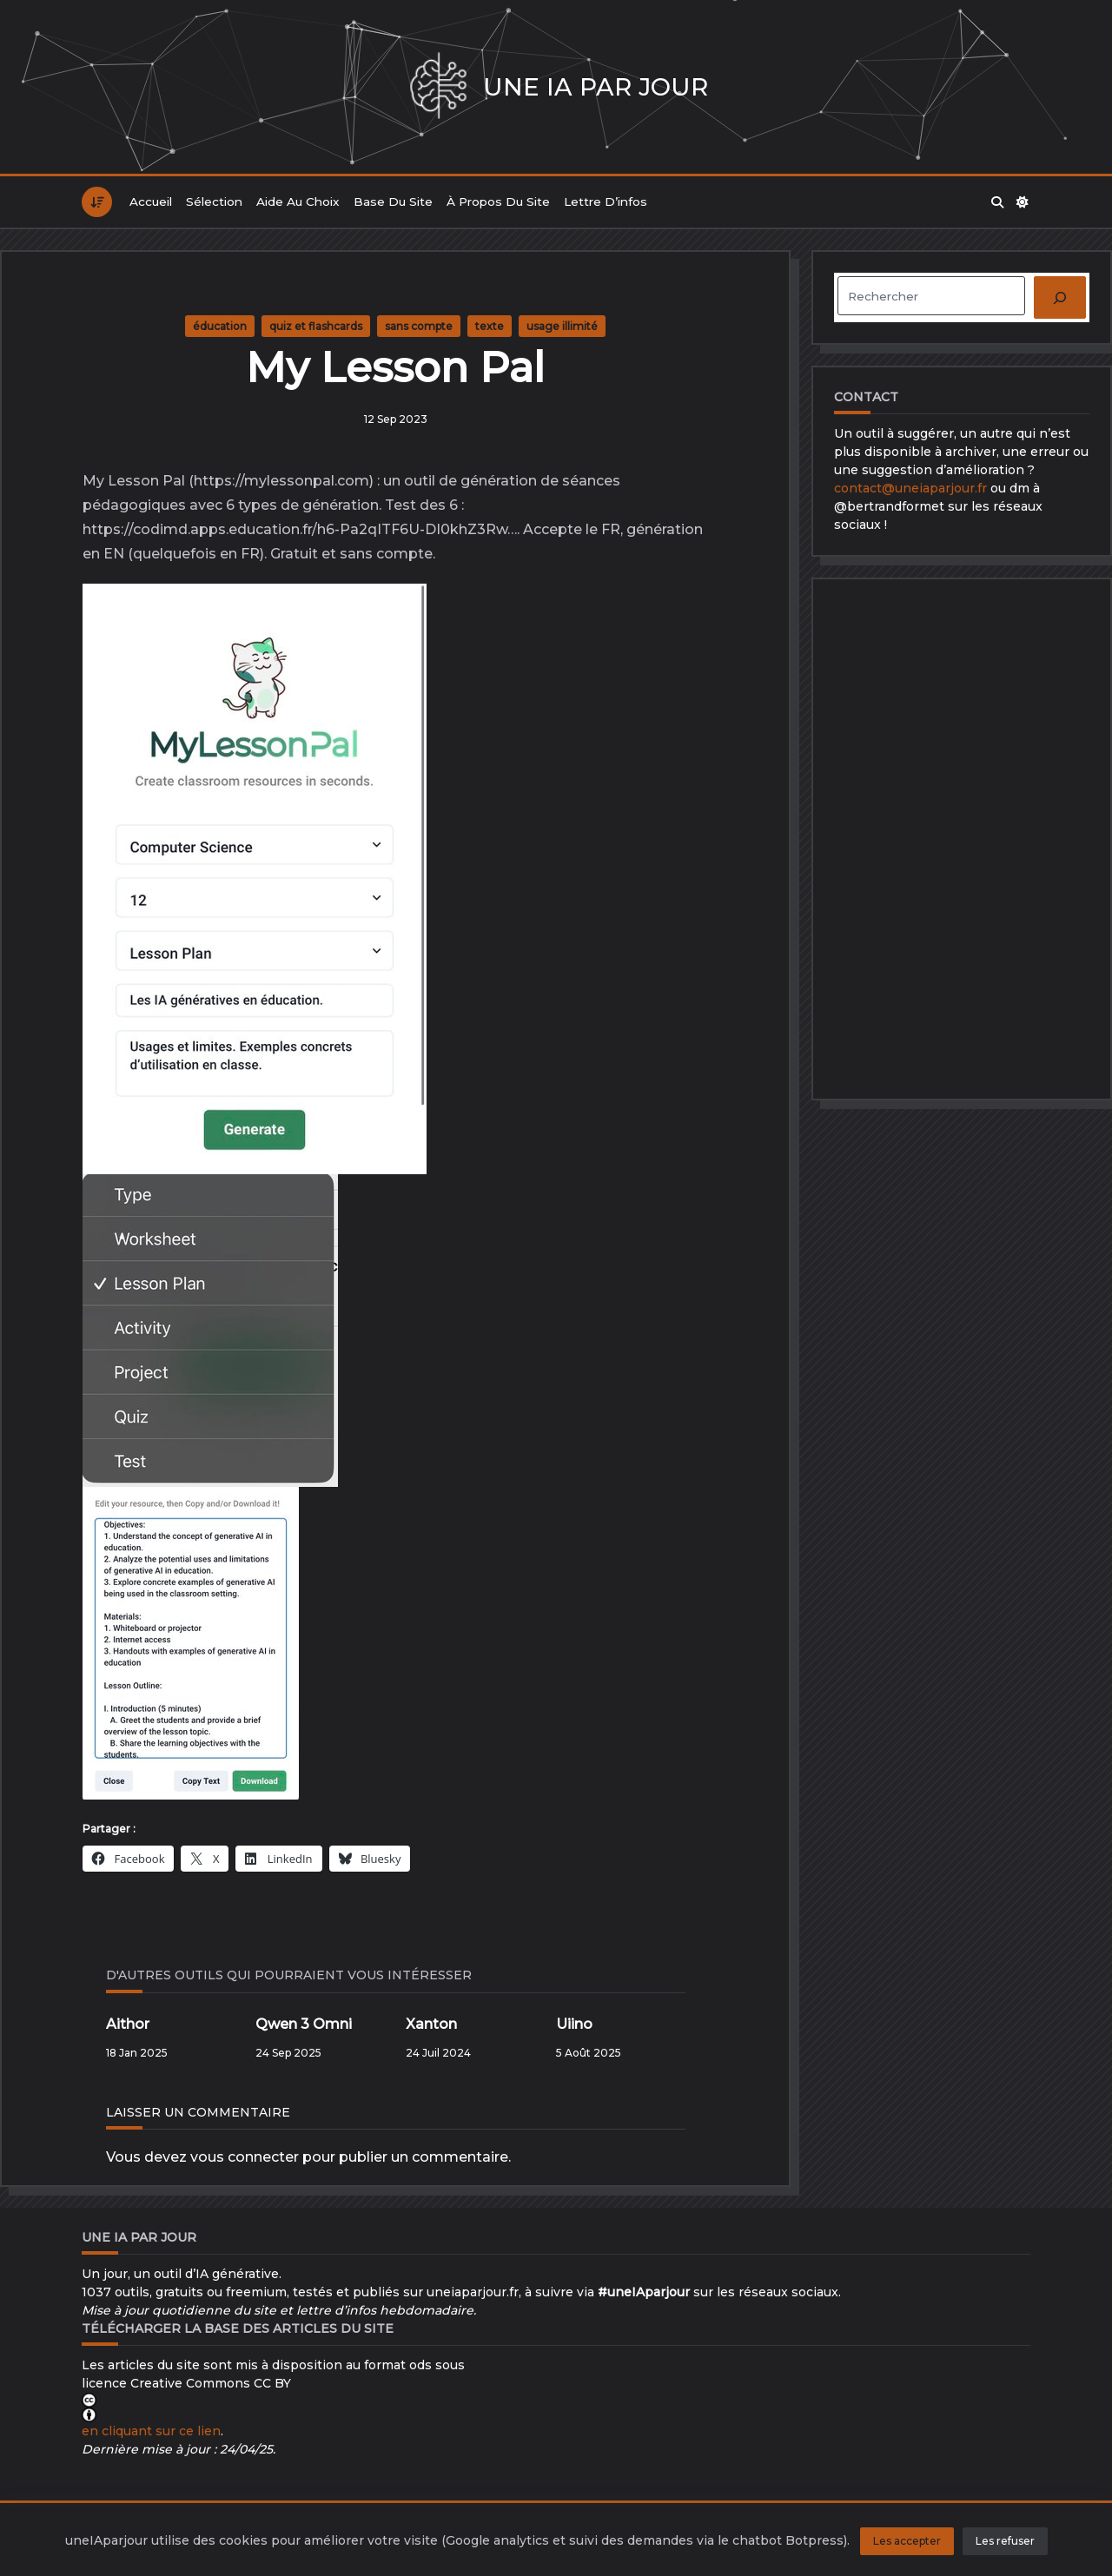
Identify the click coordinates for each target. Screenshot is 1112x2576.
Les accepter (907, 2540)
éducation (220, 326)
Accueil (150, 201)
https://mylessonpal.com (281, 480)
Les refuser (1005, 2540)
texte (489, 326)
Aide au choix (298, 201)
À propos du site (498, 201)
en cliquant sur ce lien (151, 2431)
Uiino (574, 2024)
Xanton (431, 2024)
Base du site (393, 201)
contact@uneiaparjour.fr (910, 488)
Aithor (127, 2024)
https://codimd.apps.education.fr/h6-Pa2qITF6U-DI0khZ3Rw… (300, 529)
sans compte (419, 326)
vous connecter (244, 2157)
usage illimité (562, 326)
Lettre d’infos (605, 201)
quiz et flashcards (315, 326)
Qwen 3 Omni (303, 2024)
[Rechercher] (1060, 297)
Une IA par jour (595, 87)
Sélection (214, 201)
